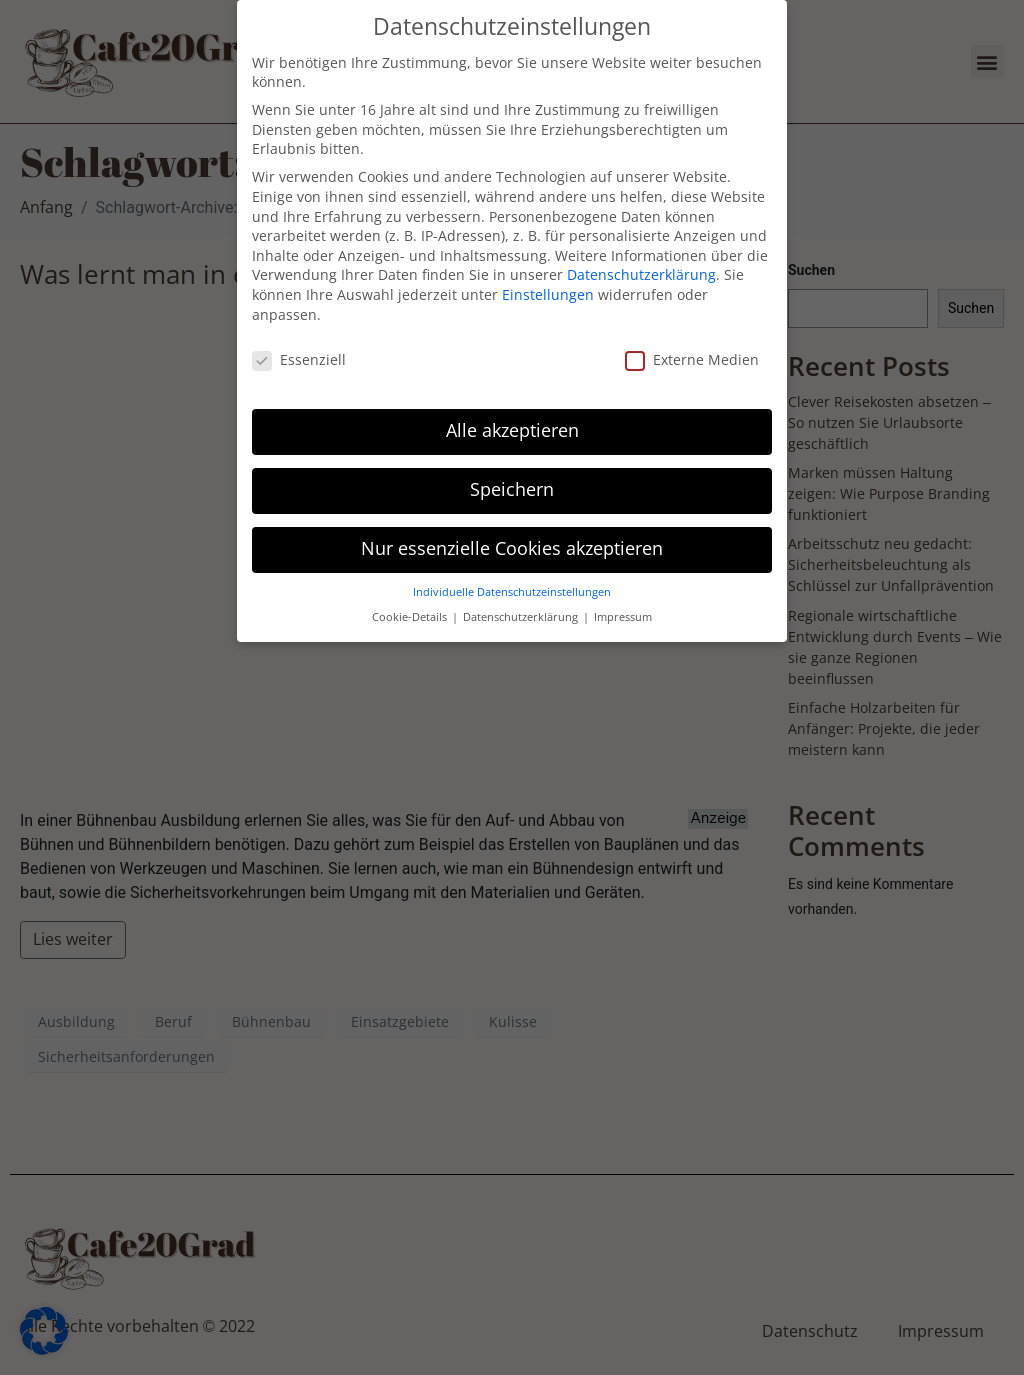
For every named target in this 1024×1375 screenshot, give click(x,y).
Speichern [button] (512, 477)
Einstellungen (548, 282)
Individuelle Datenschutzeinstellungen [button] (512, 579)
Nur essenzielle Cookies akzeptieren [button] (512, 536)
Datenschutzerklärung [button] (522, 604)
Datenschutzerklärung (641, 262)
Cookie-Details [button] (411, 604)
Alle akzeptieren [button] (512, 418)
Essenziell (299, 347)
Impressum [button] (623, 604)
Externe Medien (692, 347)
